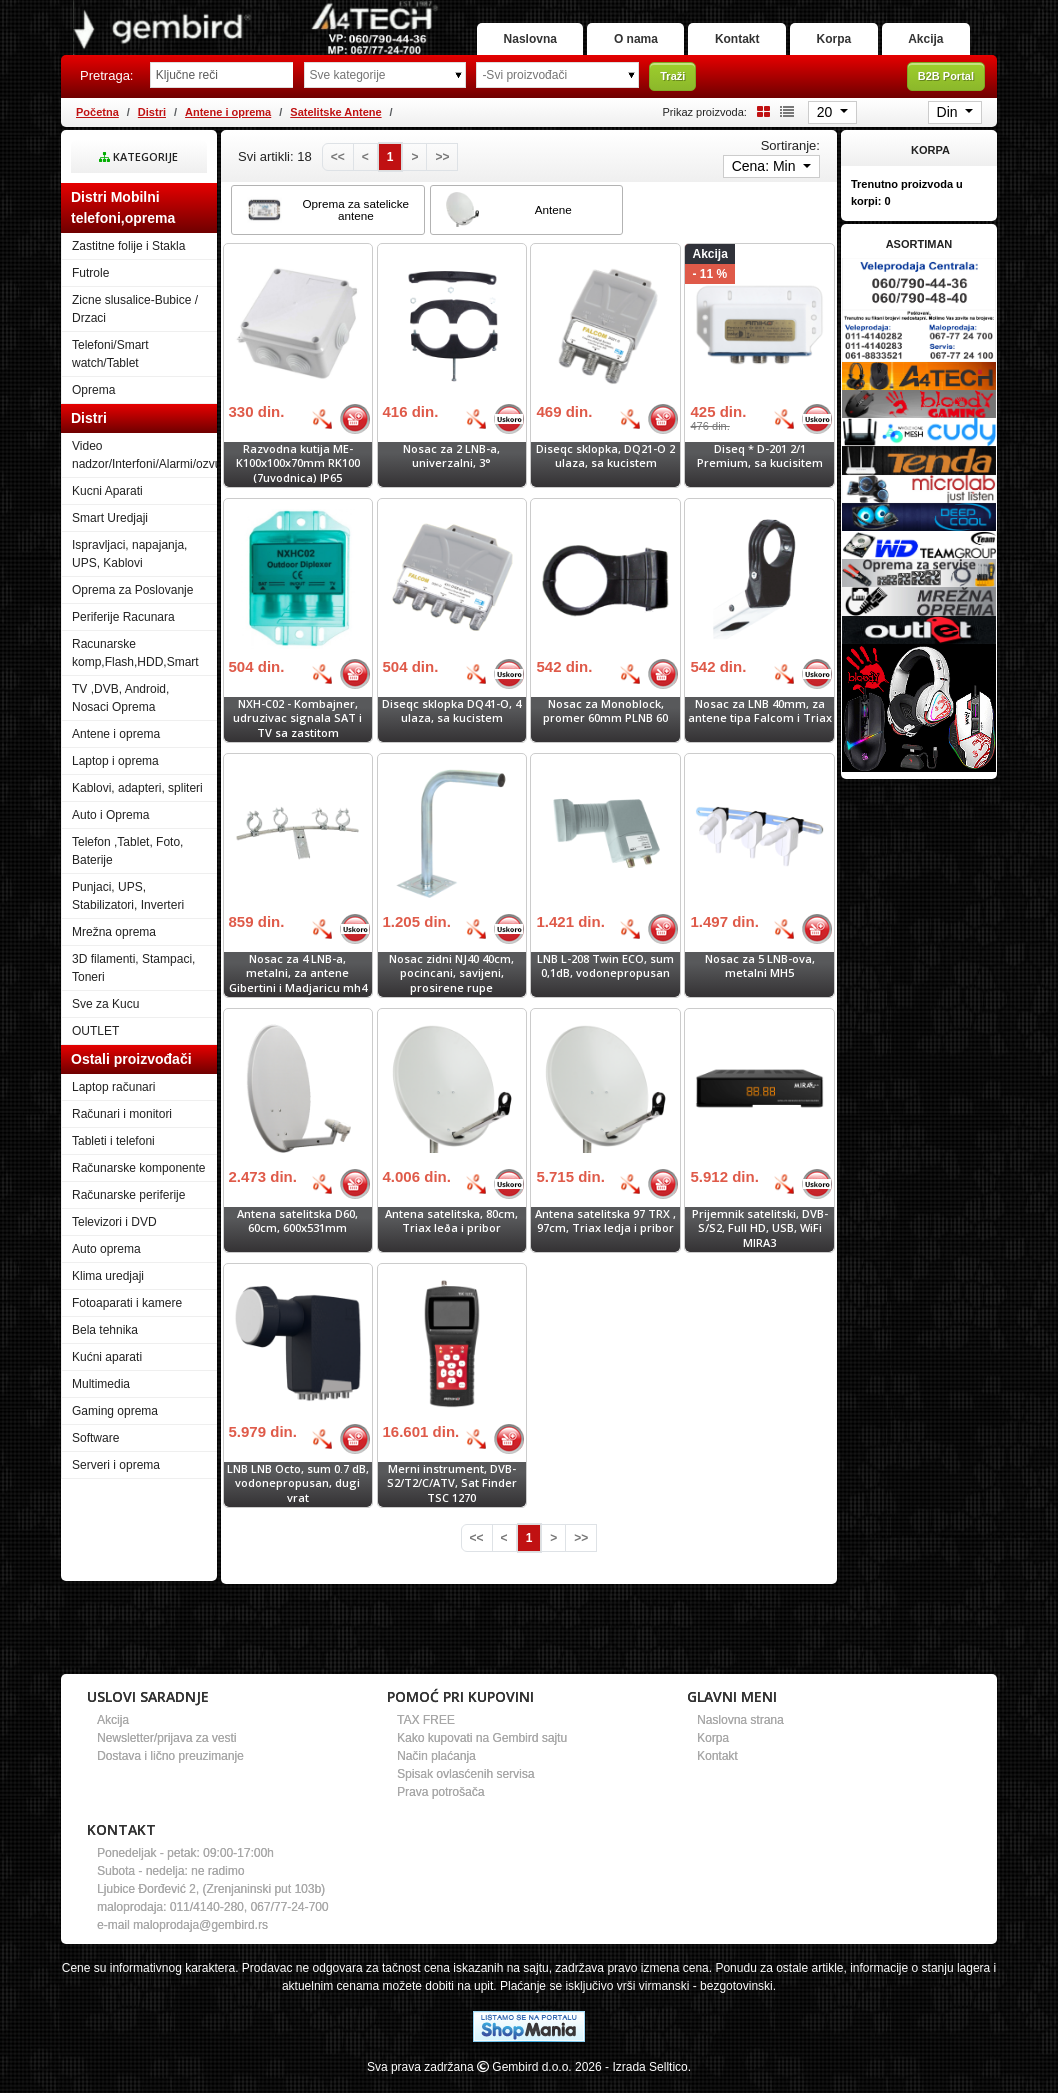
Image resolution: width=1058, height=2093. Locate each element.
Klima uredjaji (108, 1289)
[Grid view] (760, 123)
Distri (152, 125)
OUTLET (95, 1044)
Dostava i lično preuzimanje (170, 1768)
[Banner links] (919, 297)
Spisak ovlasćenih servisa (465, 1786)
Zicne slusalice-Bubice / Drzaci (135, 322)
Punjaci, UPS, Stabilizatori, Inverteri (128, 909)
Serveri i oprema (116, 1478)
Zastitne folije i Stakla (128, 259)
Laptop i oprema (115, 774)
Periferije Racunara (123, 630)
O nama (711, 16)
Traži (672, 89)
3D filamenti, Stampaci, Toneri (133, 981)
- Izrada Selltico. (648, 2079)
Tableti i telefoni (113, 1154)
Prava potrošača (440, 1804)
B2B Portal (946, 89)
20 (826, 125)
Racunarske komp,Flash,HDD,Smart (135, 666)
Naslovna (597, 16)
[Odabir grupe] (385, 88)
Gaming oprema (115, 1424)
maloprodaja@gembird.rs (200, 1937)
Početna (97, 125)
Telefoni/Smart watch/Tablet (110, 367)
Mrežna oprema (114, 945)
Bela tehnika (105, 1343)
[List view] (784, 123)
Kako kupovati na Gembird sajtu (482, 1750)
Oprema (93, 403)
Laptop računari (113, 1100)
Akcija (922, 52)
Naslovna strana (740, 1732)
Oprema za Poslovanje (132, 603)
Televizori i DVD (114, 1235)
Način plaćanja (436, 1768)
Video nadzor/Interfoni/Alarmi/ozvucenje (144, 468)
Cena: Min (766, 179)
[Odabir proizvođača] (557, 88)
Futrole (90, 286)
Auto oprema (106, 1262)
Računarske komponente (138, 1181)
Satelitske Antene (335, 125)
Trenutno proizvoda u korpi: (907, 205)
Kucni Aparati (107, 504)
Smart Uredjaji (110, 531)
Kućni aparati (107, 1370)
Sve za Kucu (105, 1017)
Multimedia (101, 1397)
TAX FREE (426, 1732)
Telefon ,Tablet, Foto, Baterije (127, 864)
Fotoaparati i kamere (127, 1316)
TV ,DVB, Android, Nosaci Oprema (120, 711)
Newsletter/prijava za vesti (166, 1750)
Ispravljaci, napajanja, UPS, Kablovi (129, 567)
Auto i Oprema (110, 828)
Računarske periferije (128, 1208)
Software (95, 1451)
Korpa (922, 16)
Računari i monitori (122, 1127)
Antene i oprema (228, 125)
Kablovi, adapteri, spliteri (137, 801)
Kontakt (819, 16)
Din (949, 125)
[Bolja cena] (322, 432)
